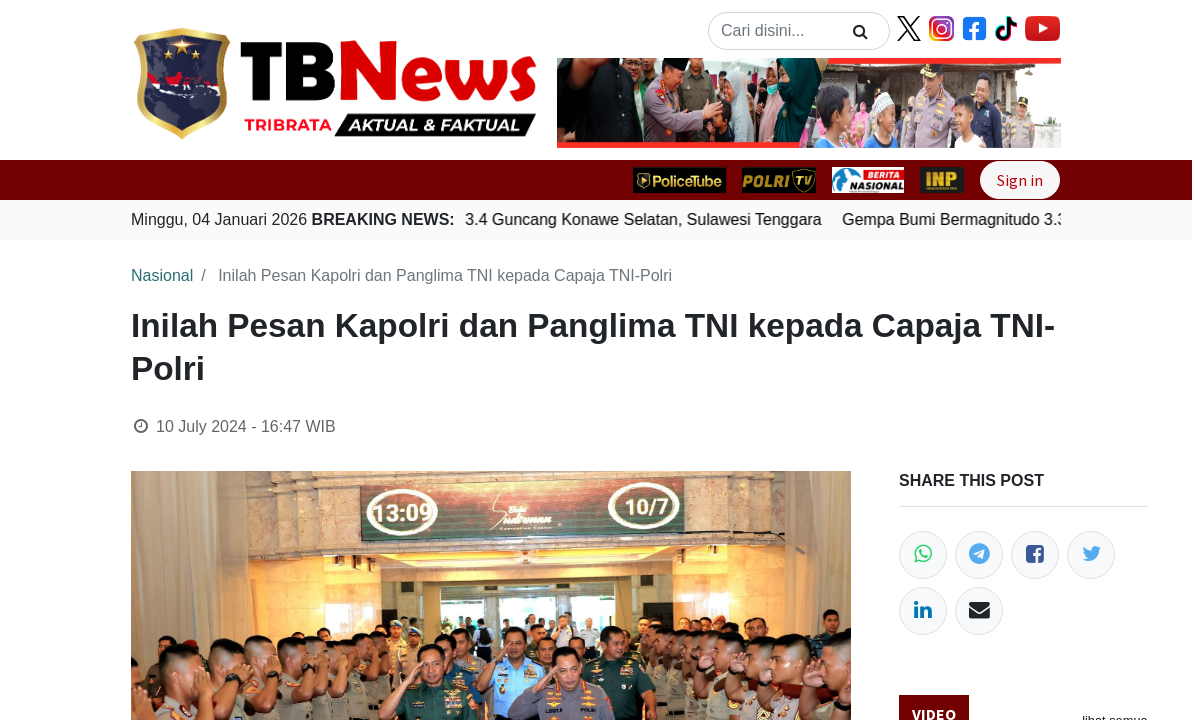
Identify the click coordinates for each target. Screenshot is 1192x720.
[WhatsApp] (923, 555)
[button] (595, 103)
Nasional (162, 275)
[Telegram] (979, 555)
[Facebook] (1035, 555)
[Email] (979, 611)
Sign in (1020, 180)
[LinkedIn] (923, 611)
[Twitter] (1091, 555)
